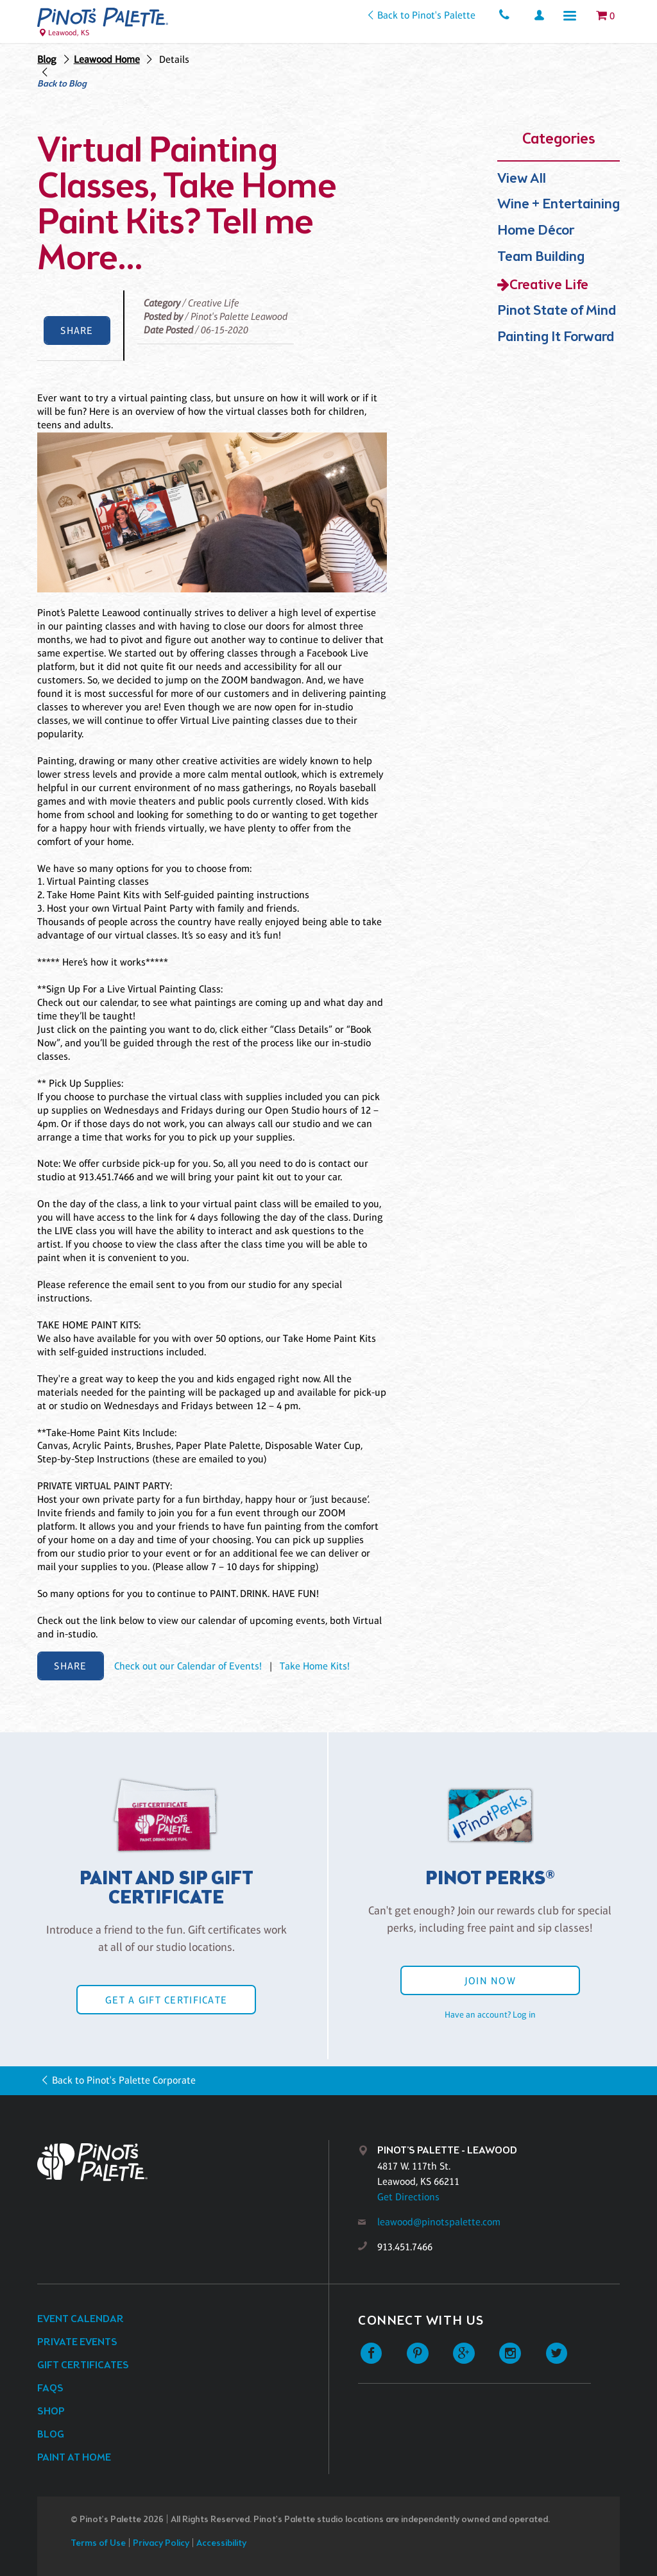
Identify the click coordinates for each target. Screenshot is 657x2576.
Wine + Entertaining (558, 205)
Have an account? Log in (490, 2014)
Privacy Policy (161, 2544)
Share (76, 330)
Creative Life (548, 285)
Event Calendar (80, 2319)
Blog (46, 59)
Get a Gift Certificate (166, 2000)
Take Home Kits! (315, 1666)
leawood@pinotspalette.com (438, 2222)
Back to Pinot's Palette (426, 15)
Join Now (490, 1981)
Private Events (77, 2342)
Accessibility (221, 2544)
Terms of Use (98, 2544)
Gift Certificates (83, 2365)
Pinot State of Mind (556, 311)
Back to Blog (62, 84)
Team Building (540, 257)
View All (521, 179)
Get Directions (408, 2197)
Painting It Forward (555, 337)
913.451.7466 (404, 2247)
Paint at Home (74, 2457)
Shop (51, 2411)
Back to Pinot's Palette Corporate (124, 2080)
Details (174, 59)
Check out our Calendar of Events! (188, 1666)
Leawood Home (107, 59)
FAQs (50, 2388)
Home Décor (535, 231)
